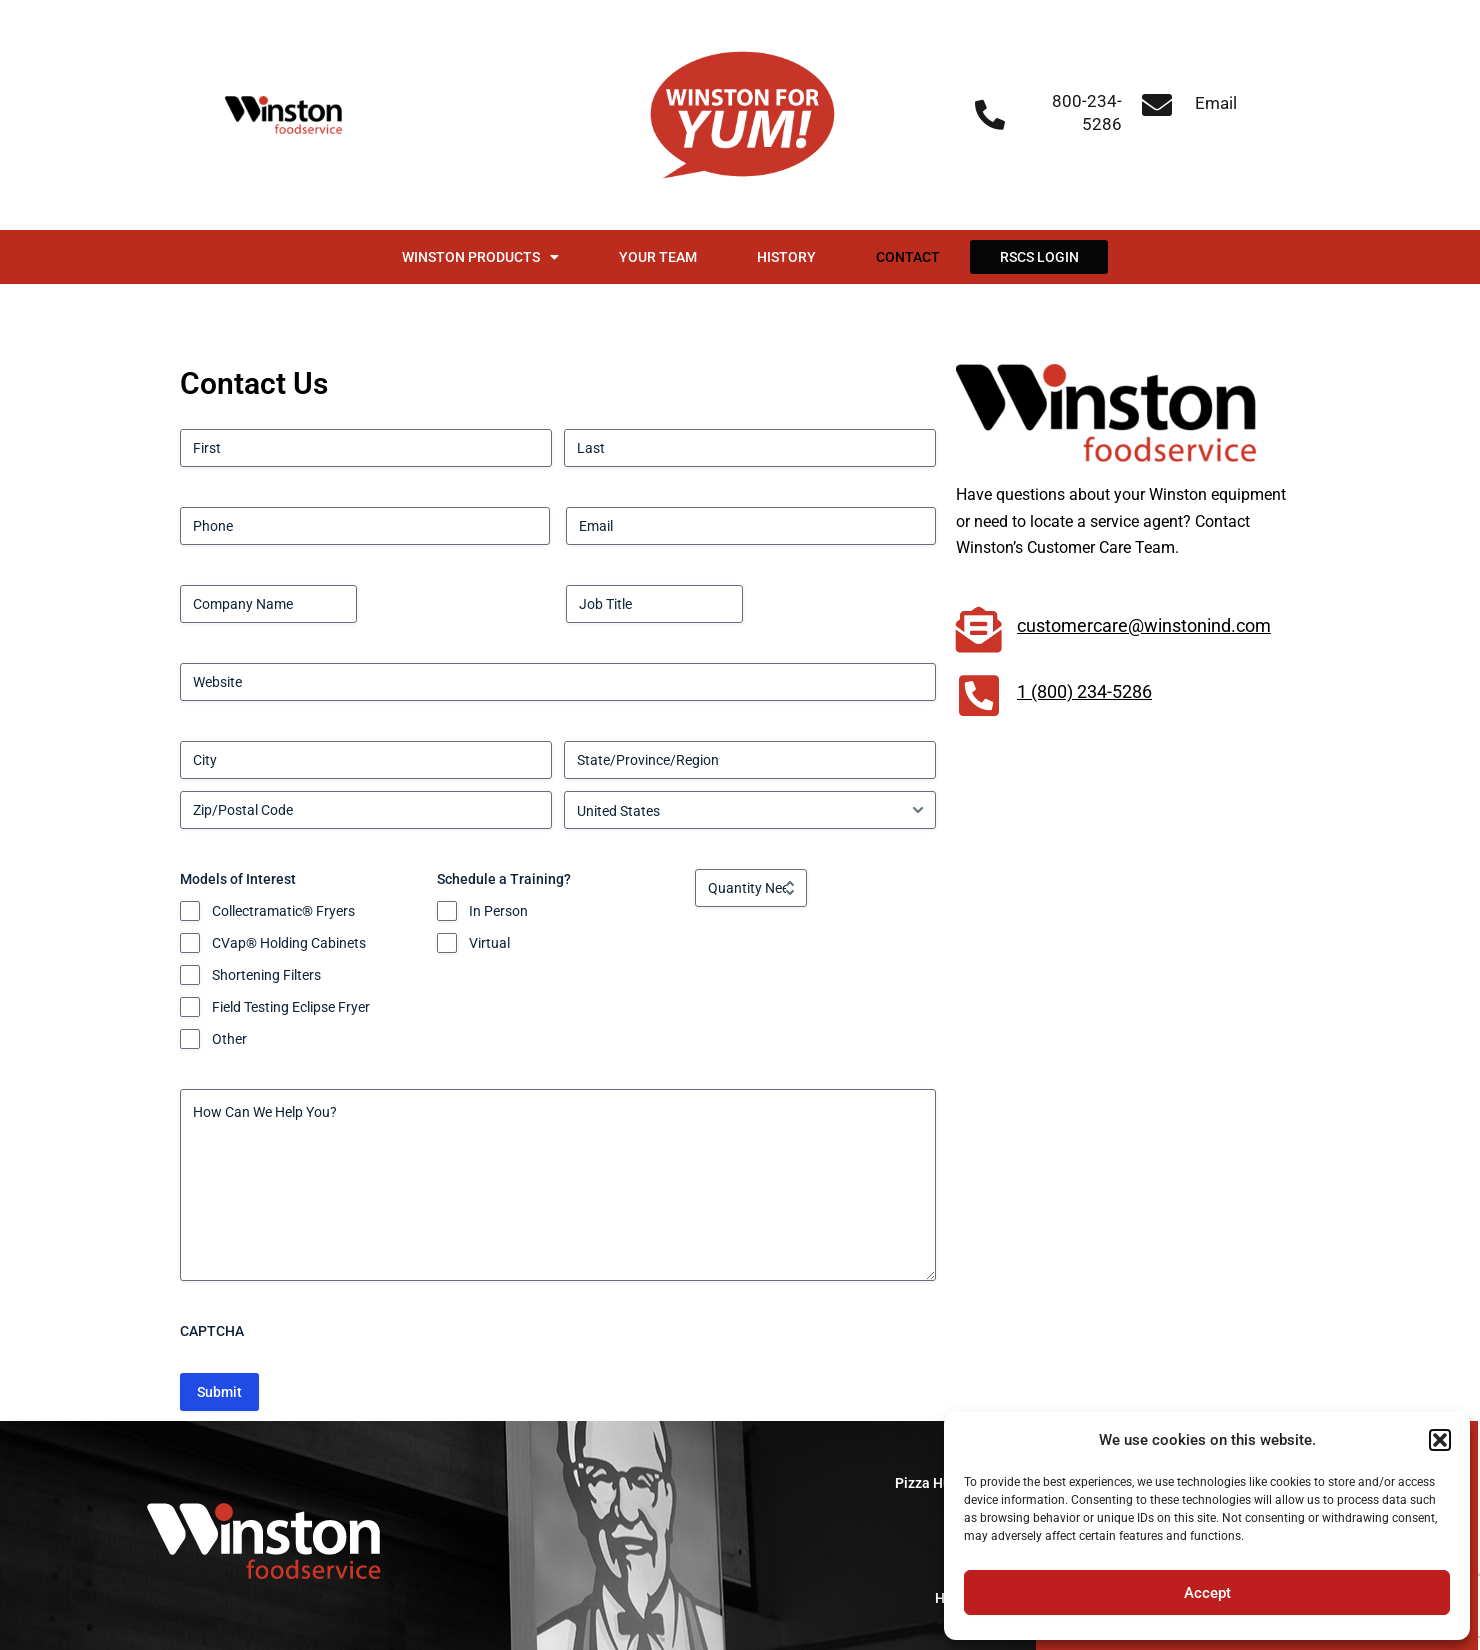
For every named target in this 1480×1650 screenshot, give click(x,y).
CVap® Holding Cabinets (289, 943)
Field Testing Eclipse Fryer (291, 1007)
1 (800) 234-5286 (1084, 691)
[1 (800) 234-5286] (979, 696)
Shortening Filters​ (266, 975)
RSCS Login (1039, 257)
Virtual (489, 943)
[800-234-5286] (990, 115)
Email (1216, 103)
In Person (498, 911)
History (786, 257)
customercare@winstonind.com (1144, 625)
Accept (1207, 1593)
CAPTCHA (212, 1331)
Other (229, 1039)
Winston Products (480, 257)
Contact (908, 257)
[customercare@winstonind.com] (979, 630)
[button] (1440, 1440)
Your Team (658, 257)
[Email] (1157, 105)
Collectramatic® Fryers (283, 911)
